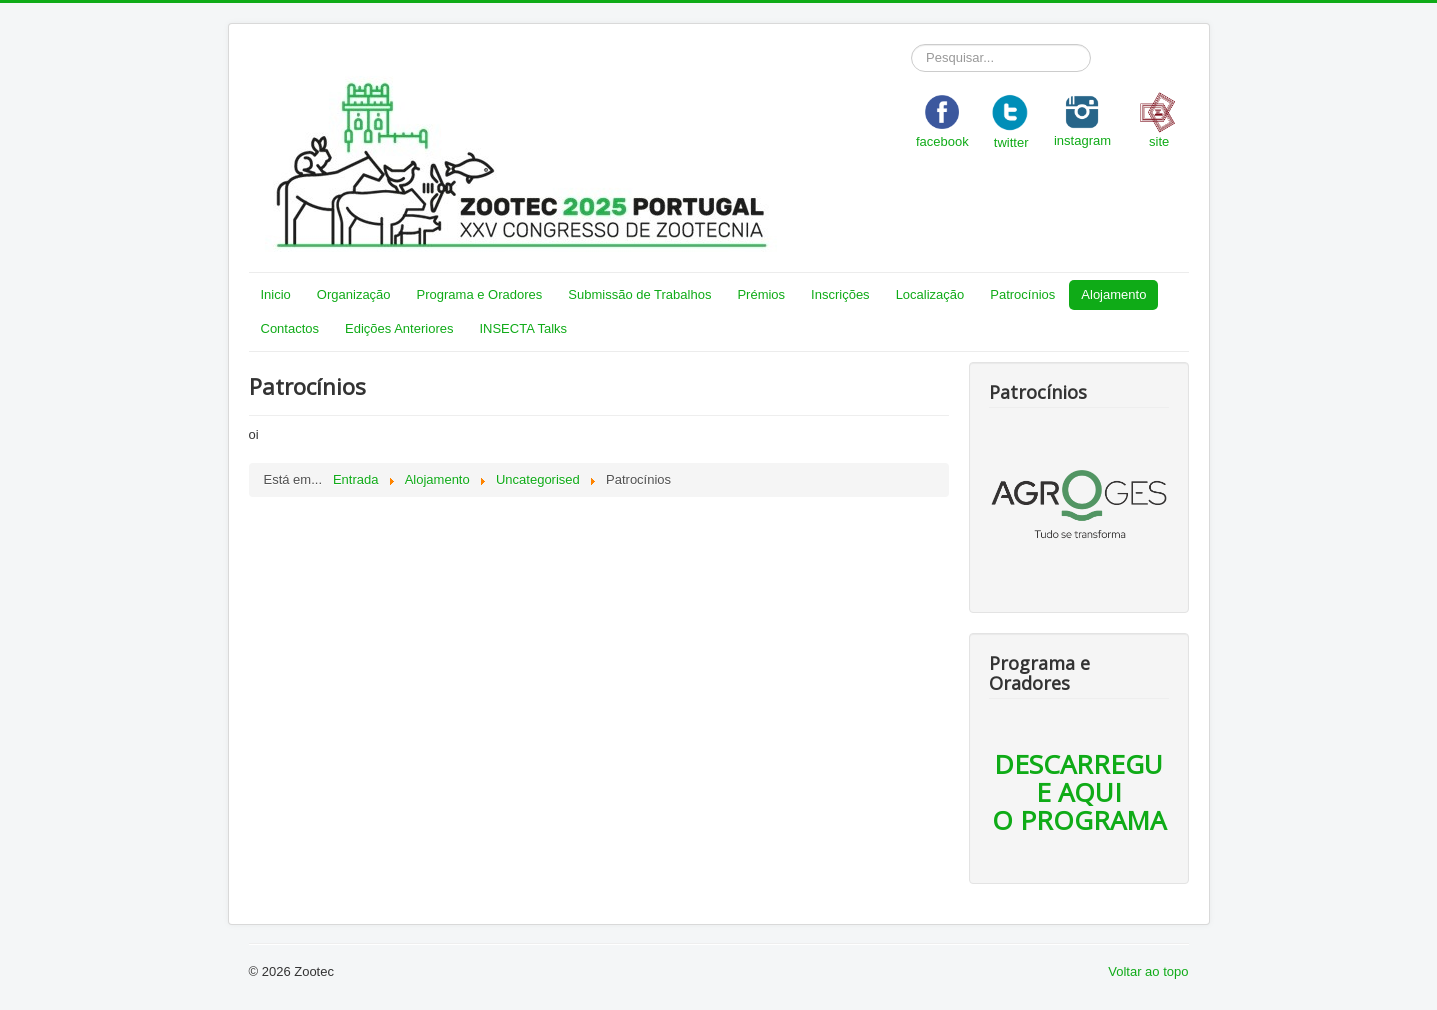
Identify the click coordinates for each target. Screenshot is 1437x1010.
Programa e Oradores (480, 294)
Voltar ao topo (1148, 971)
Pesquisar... (911, 44)
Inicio (276, 294)
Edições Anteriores (399, 328)
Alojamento (1113, 294)
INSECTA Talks (523, 328)
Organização (354, 294)
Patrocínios (1022, 294)
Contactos (290, 328)
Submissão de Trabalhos (639, 294)
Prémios (761, 294)
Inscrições (840, 294)
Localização (930, 294)
